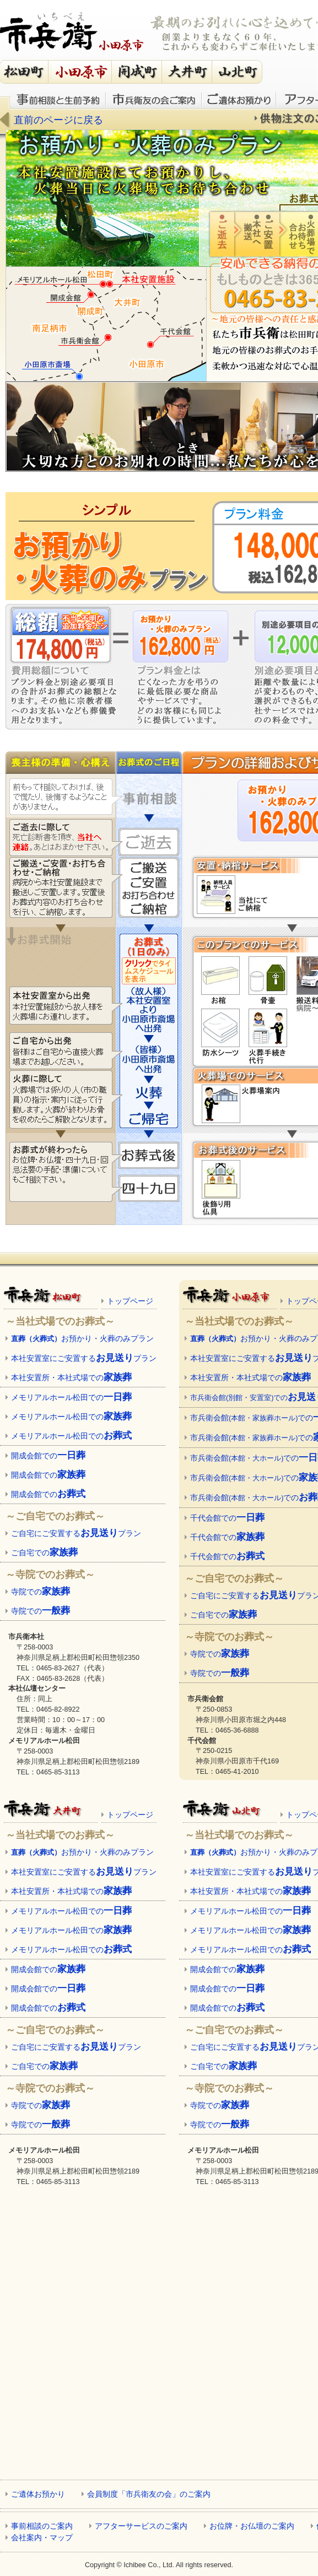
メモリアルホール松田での (71, 1397)
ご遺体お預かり (239, 99)
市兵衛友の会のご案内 (154, 99)
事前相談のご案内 (42, 2525)
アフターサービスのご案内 (141, 2525)
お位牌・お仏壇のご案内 (251, 2525)
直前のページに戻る (58, 120)
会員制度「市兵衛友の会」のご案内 (149, 2494)
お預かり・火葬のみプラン (82, 1338)
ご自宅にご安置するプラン (76, 1533)
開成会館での (48, 1455)
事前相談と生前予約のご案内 (58, 99)
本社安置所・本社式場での (71, 1377)
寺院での (40, 1591)
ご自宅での (44, 1552)
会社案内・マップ (42, 2537)
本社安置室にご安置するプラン (84, 1358)
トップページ (130, 1301)
